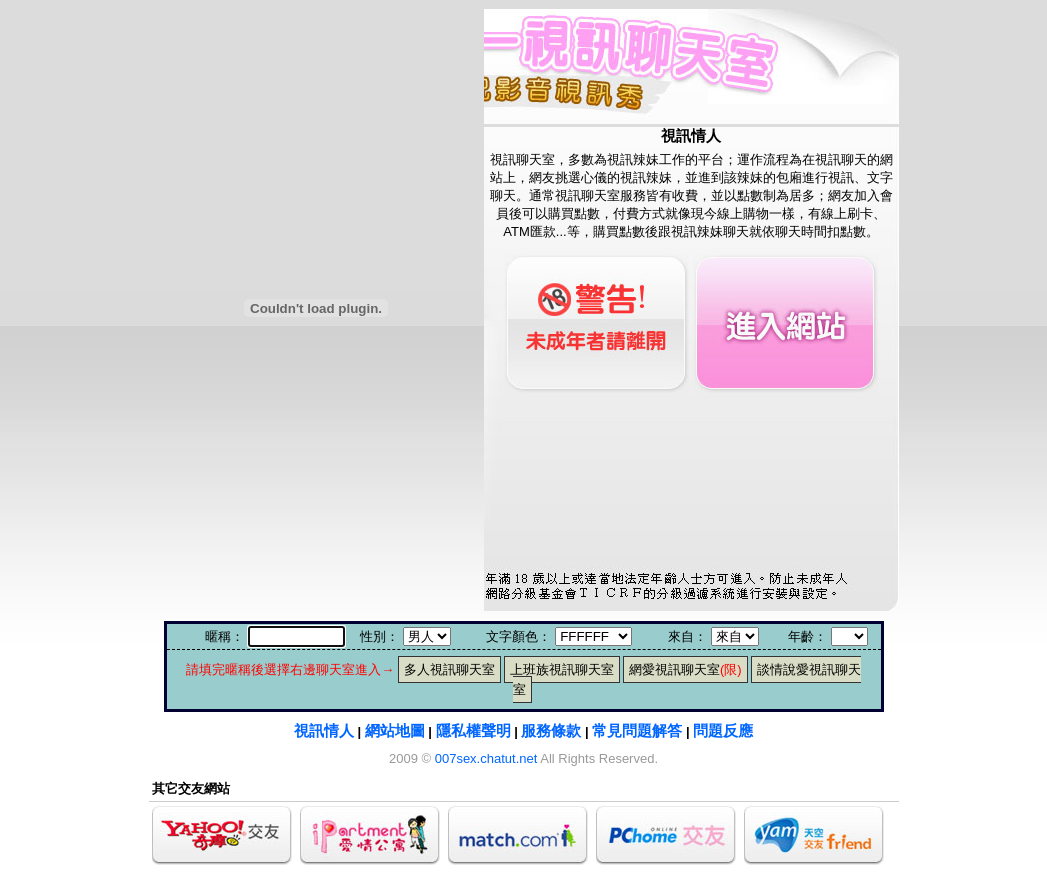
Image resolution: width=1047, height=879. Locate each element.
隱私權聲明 (473, 730)
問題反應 (723, 730)
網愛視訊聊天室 (685, 669)
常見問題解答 (637, 730)
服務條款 (551, 730)
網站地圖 (395, 730)
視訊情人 (324, 730)
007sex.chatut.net (486, 758)
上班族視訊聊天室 (562, 669)
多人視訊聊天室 (449, 669)
